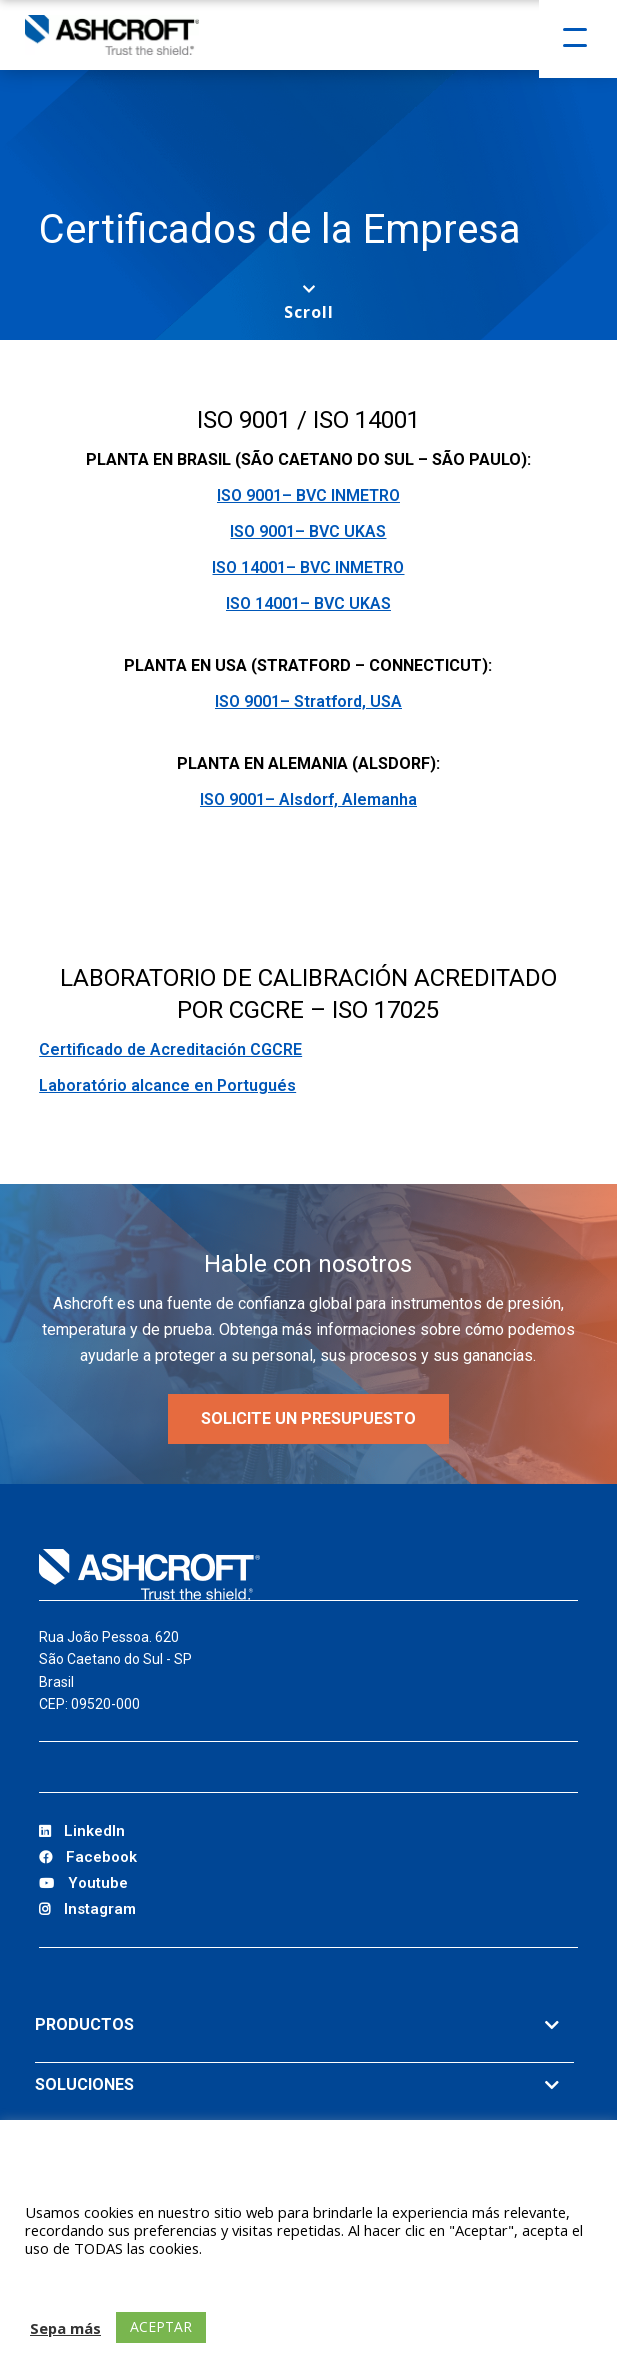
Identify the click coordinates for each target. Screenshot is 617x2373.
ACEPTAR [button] (161, 2326)
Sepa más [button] (65, 2328)
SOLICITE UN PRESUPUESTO (308, 1418)
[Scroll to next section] (309, 302)
